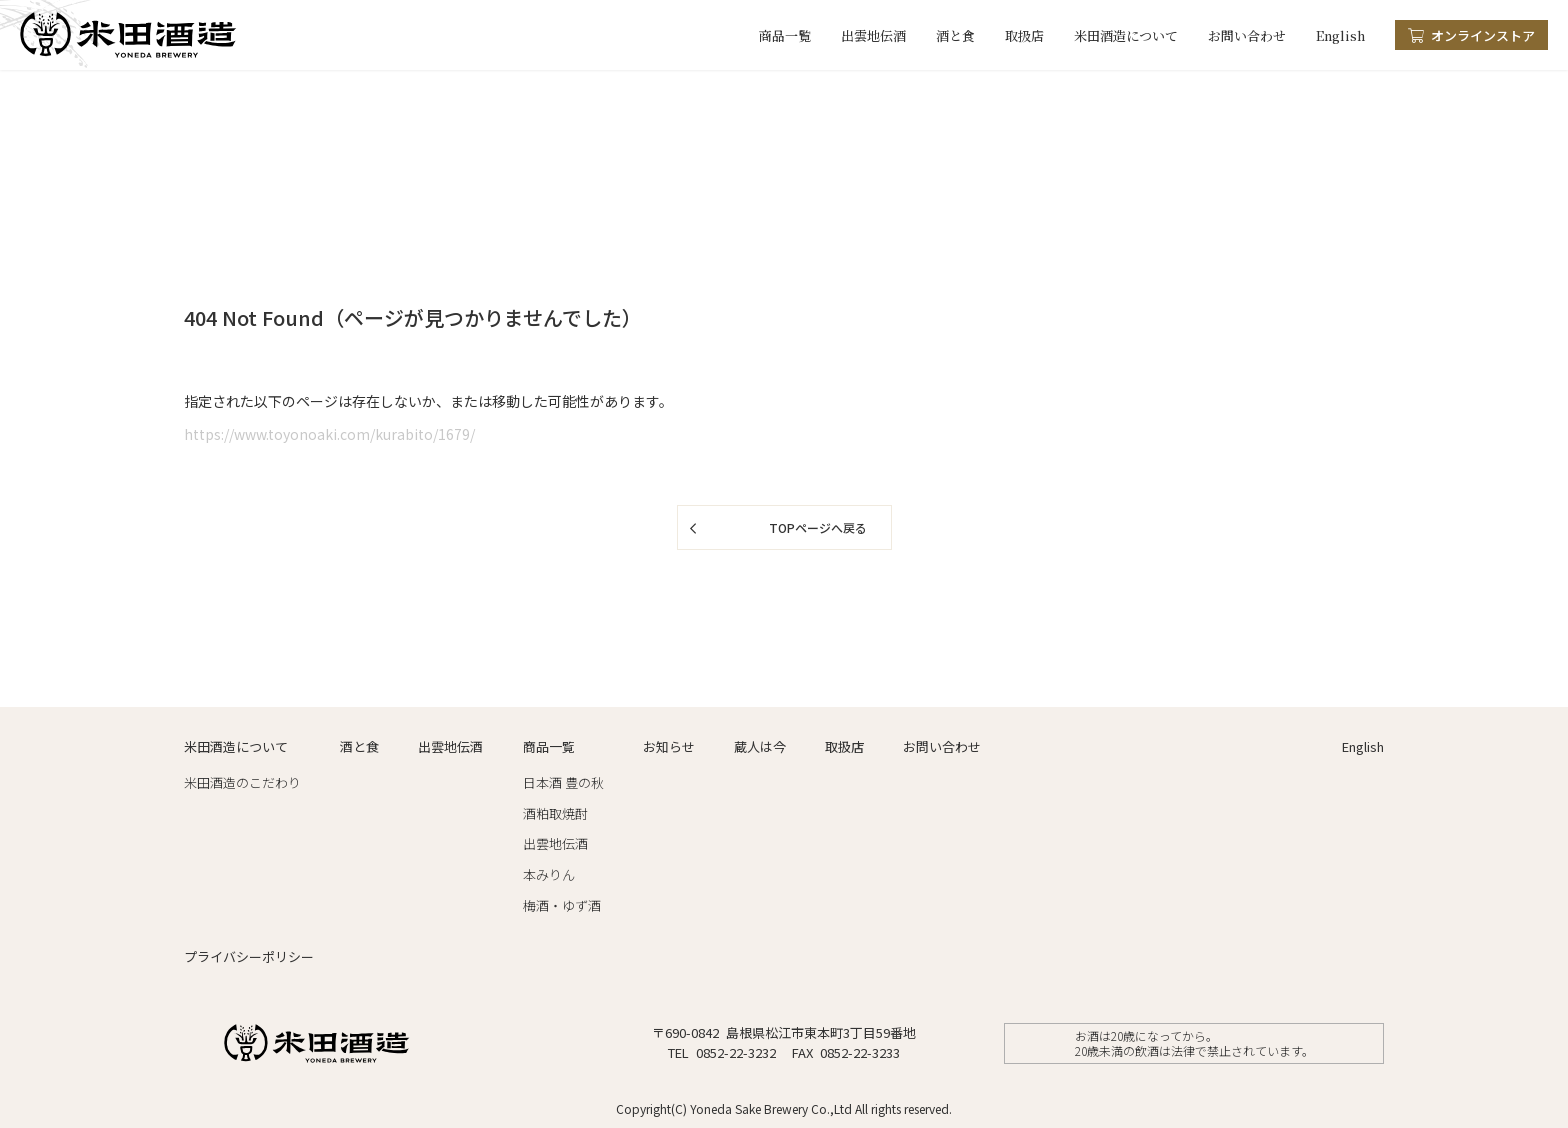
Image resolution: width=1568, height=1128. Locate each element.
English (1340, 35)
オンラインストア (1483, 35)
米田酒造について (1126, 35)
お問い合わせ (1247, 35)
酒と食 (955, 35)
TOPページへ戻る (818, 527)
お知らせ (669, 746)
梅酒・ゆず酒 (562, 905)
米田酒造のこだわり (242, 782)
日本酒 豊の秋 (563, 782)
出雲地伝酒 (873, 35)
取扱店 (1024, 35)
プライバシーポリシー (249, 956)
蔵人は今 (760, 746)
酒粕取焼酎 (555, 813)
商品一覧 (785, 35)
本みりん (549, 874)
